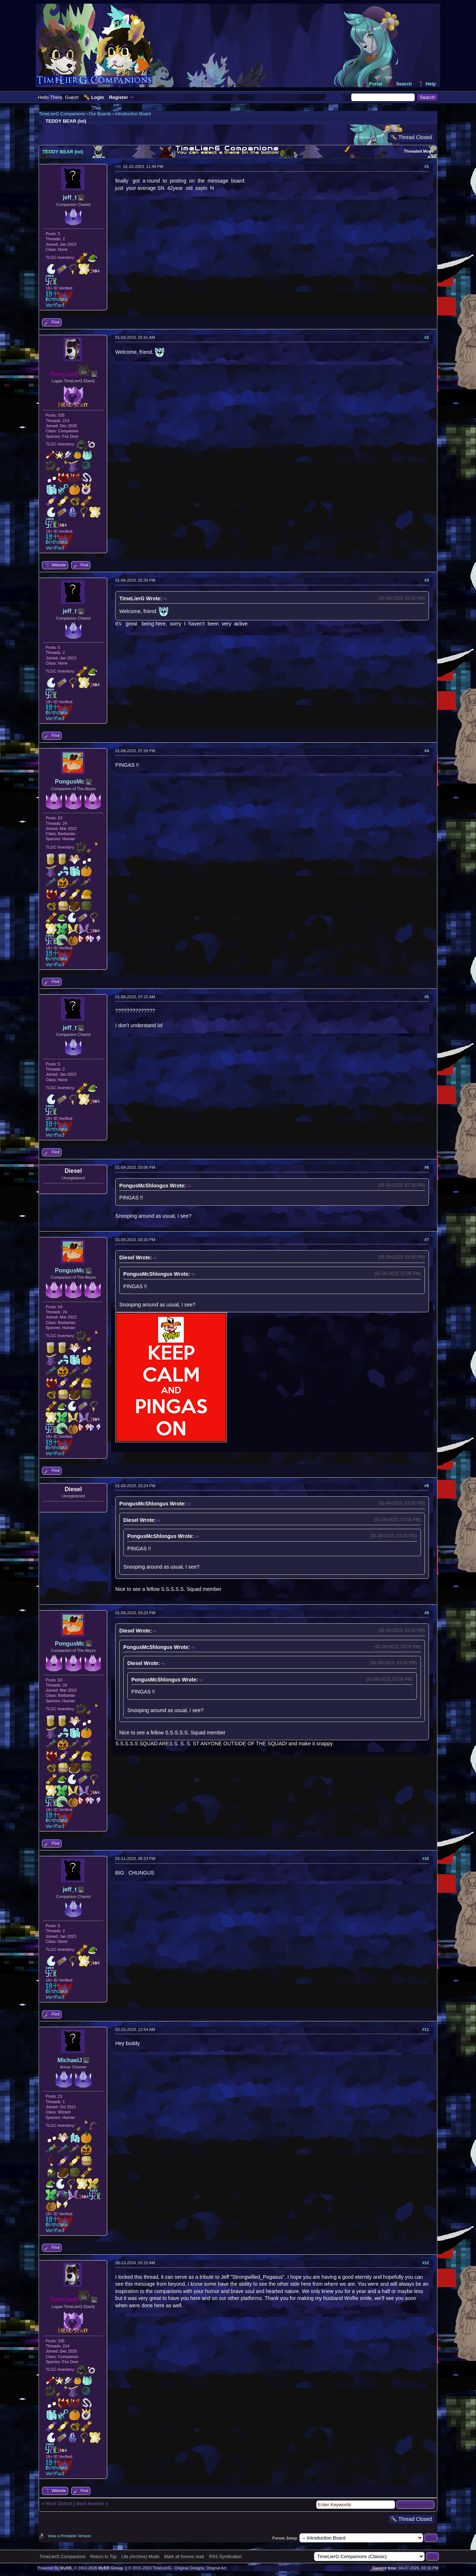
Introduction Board (133, 113)
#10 (425, 1858)
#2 (427, 337)
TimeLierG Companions (62, 113)
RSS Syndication (225, 2556)
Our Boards (100, 113)
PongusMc (70, 781)
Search (404, 84)
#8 (427, 1486)
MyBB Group (110, 2568)
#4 (427, 751)
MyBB (65, 2568)
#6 (427, 1167)
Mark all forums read (184, 2556)
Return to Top (103, 2556)
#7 (427, 1239)
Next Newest (90, 2503)
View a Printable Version (69, 2536)
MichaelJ (69, 2060)
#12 (425, 2263)
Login (97, 97)
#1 (427, 166)
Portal (375, 84)
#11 (425, 2029)
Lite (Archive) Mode (140, 2556)
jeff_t (70, 197)
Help (431, 84)
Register (118, 97)
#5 (427, 997)
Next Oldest (59, 2503)
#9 (427, 1613)
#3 (427, 580)
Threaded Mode (418, 151)
